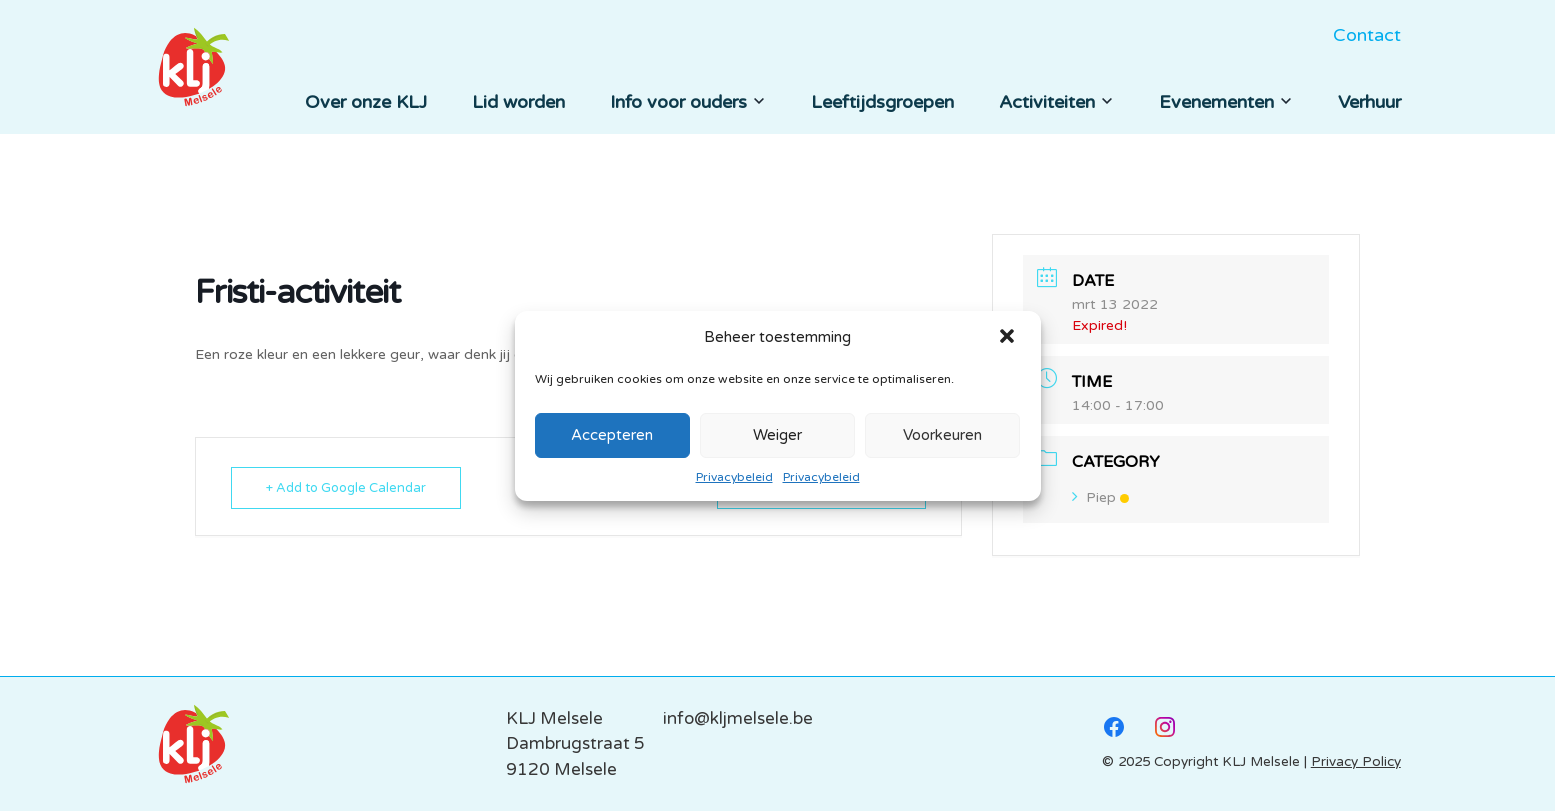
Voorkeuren (942, 435)
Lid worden (518, 102)
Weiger (777, 435)
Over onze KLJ (366, 102)
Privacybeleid (734, 477)
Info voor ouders (688, 102)
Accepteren (612, 435)
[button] (1009, 338)
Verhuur (1369, 102)
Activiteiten (1056, 102)
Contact (1367, 35)
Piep (1100, 497)
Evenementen (1226, 102)
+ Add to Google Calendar (346, 488)
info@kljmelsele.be (738, 718)
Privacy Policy (1356, 762)
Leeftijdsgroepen (882, 102)
